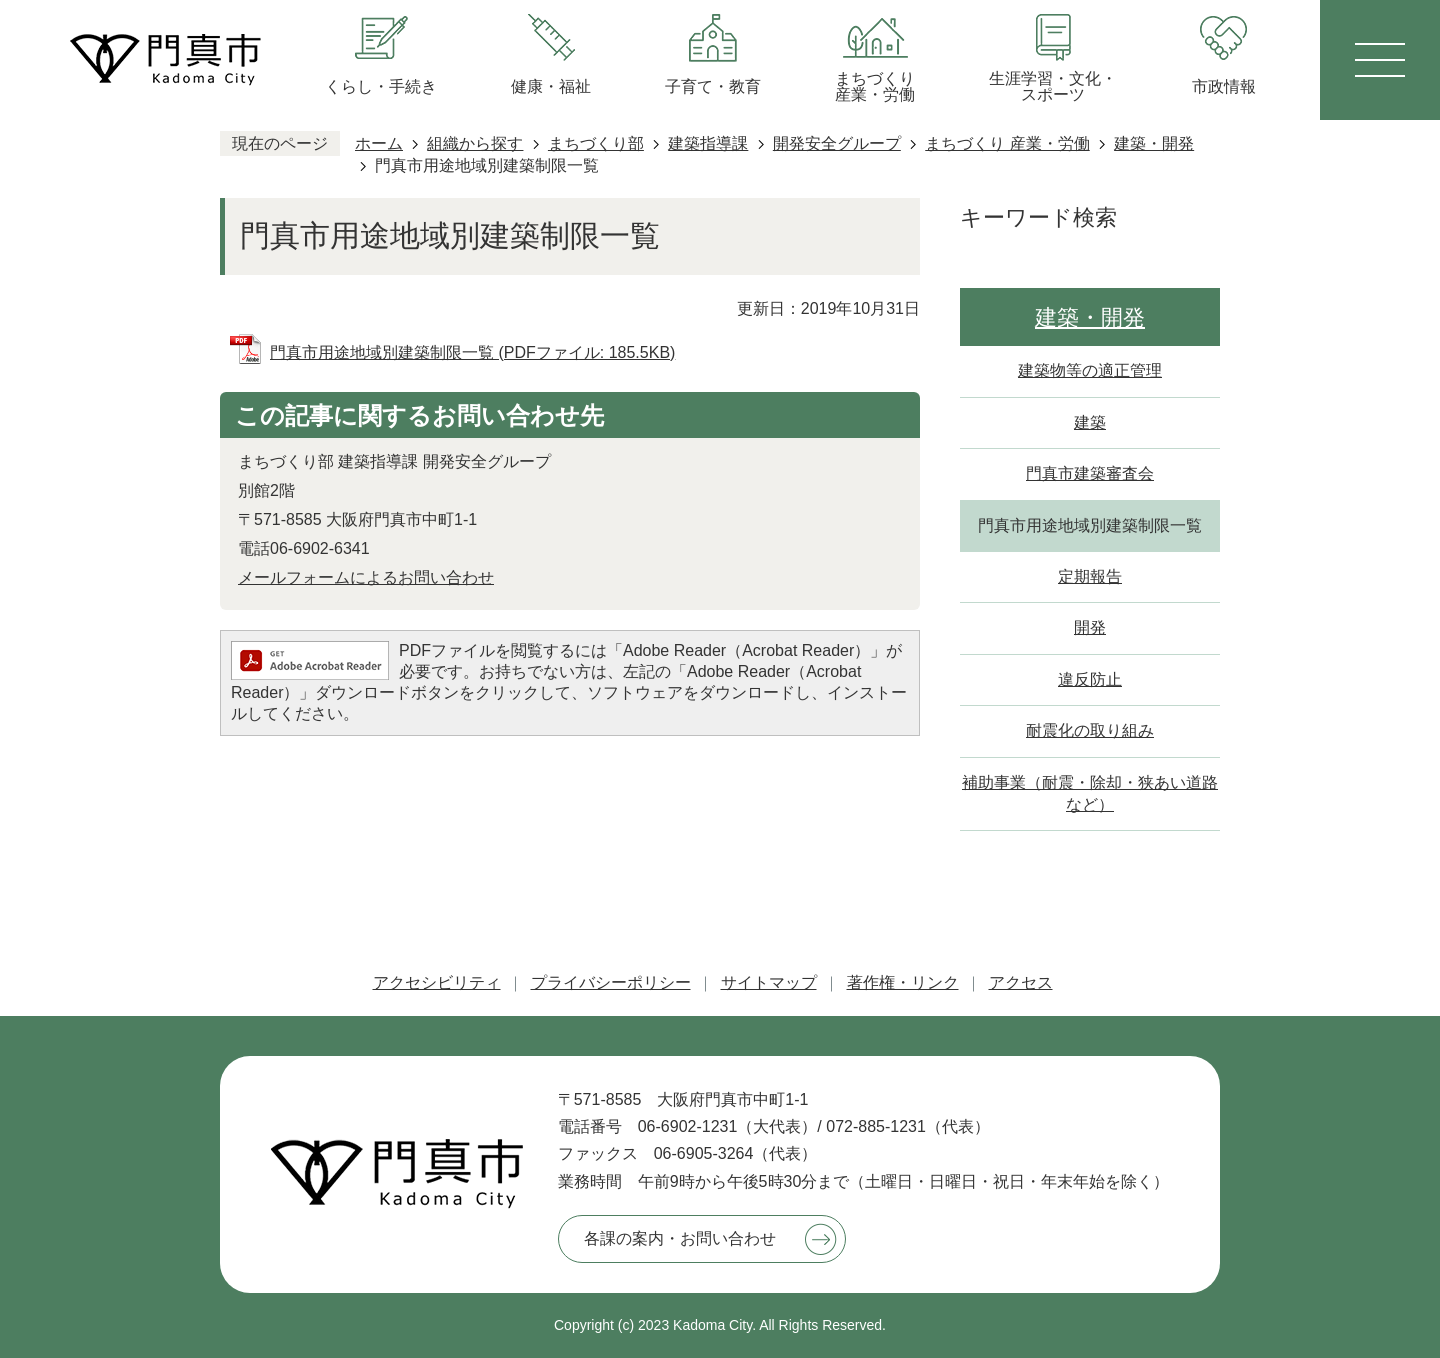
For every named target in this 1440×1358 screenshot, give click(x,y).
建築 (1090, 422)
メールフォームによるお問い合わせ (366, 577)
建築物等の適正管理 (1090, 370)
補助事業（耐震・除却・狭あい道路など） (1090, 793)
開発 (1090, 627)
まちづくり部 (596, 143)
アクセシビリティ (437, 982)
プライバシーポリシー (611, 982)
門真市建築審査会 (1090, 473)
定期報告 (1090, 576)
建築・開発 (1154, 143)
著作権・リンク (903, 982)
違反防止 (1090, 679)
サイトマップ (769, 982)
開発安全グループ (837, 143)
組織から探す (475, 143)
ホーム (379, 143)
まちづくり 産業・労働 (1007, 143)
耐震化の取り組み (1090, 730)
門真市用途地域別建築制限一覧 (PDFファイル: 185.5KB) (472, 352)
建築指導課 (708, 143)
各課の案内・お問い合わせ (680, 1238)
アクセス (1021, 982)
